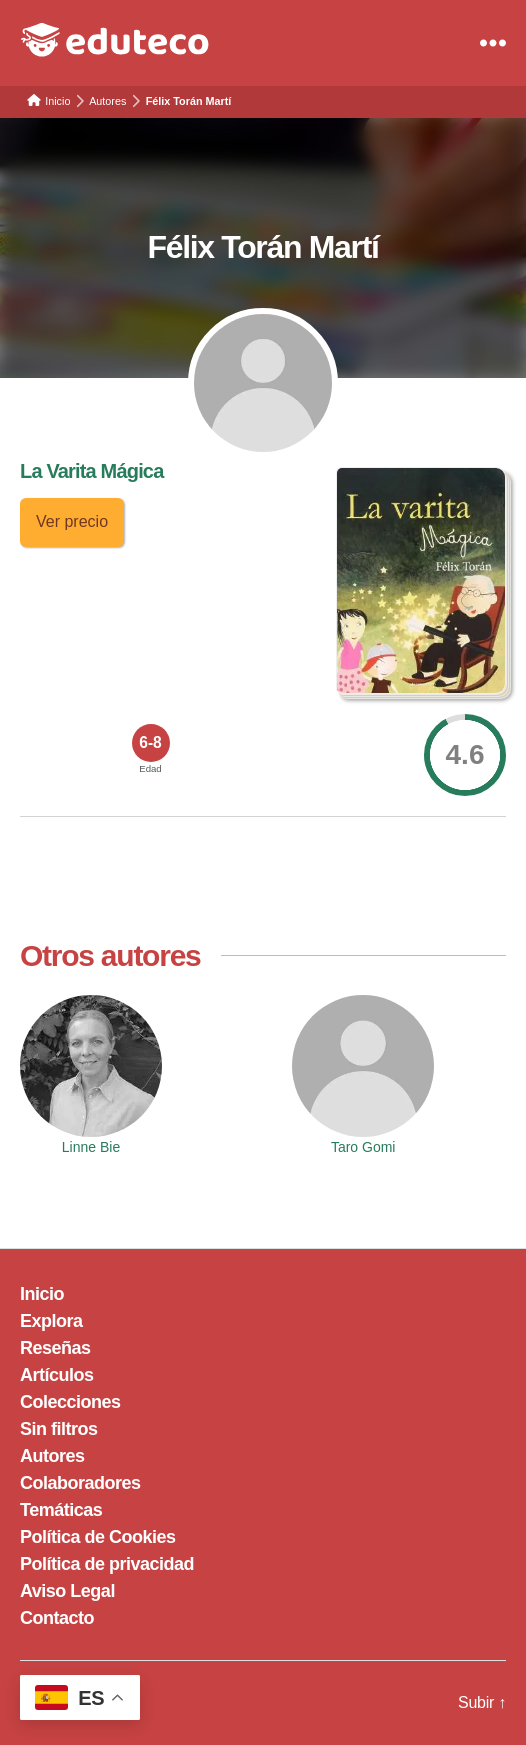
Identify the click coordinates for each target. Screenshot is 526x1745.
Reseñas (55, 1348)
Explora (51, 1321)
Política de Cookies (98, 1537)
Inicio (42, 1294)
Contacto (57, 1618)
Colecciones (70, 1402)
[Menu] (493, 43)
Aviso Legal (67, 1591)
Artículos (57, 1375)
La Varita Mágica (91, 471)
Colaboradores (80, 1483)
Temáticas (61, 1510)
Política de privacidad (107, 1564)
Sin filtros (59, 1429)
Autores (52, 1456)
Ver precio (72, 521)
